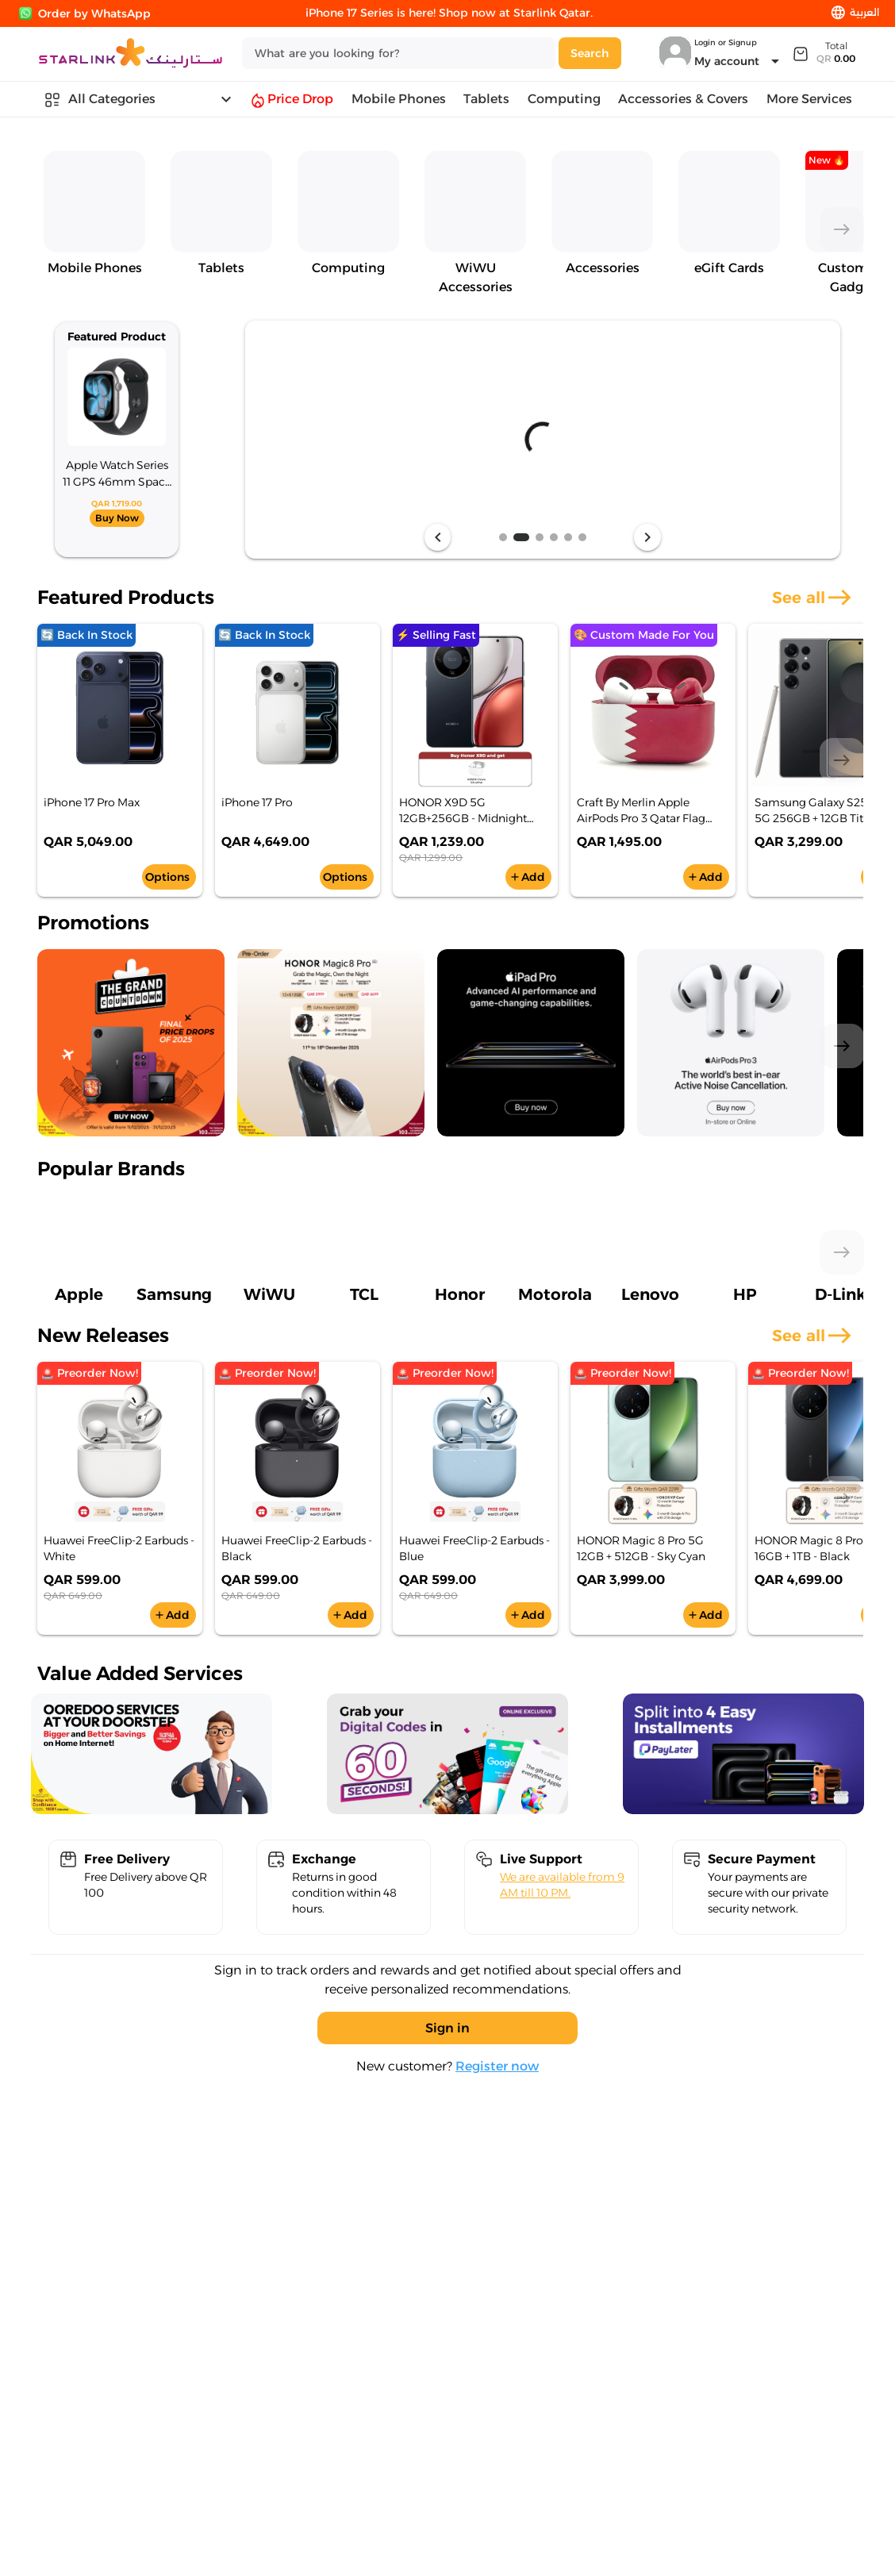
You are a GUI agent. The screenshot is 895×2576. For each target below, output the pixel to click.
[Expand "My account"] (739, 61)
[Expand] (823, 53)
